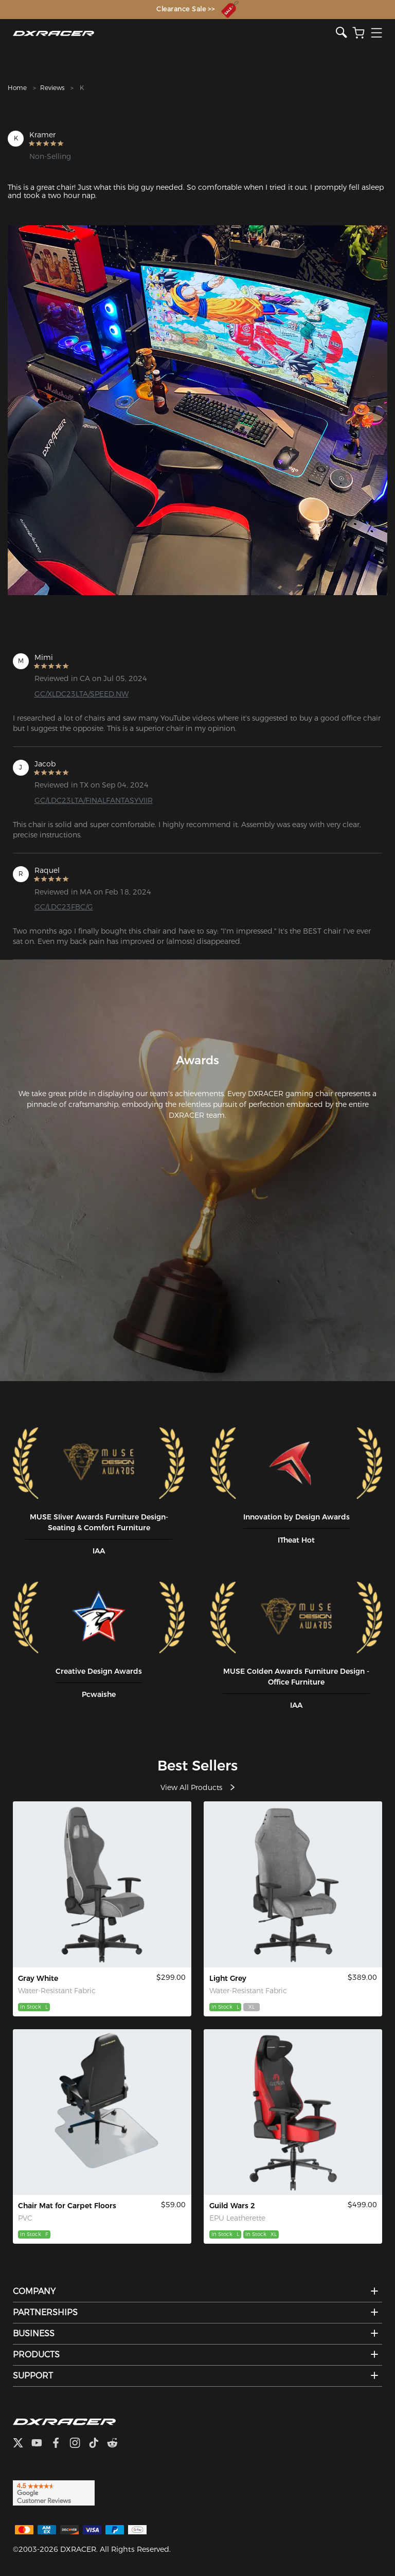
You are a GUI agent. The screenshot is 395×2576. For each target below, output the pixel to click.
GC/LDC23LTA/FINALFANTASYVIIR (93, 800)
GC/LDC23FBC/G (63, 906)
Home (17, 88)
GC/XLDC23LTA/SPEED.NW (81, 694)
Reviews (52, 88)
